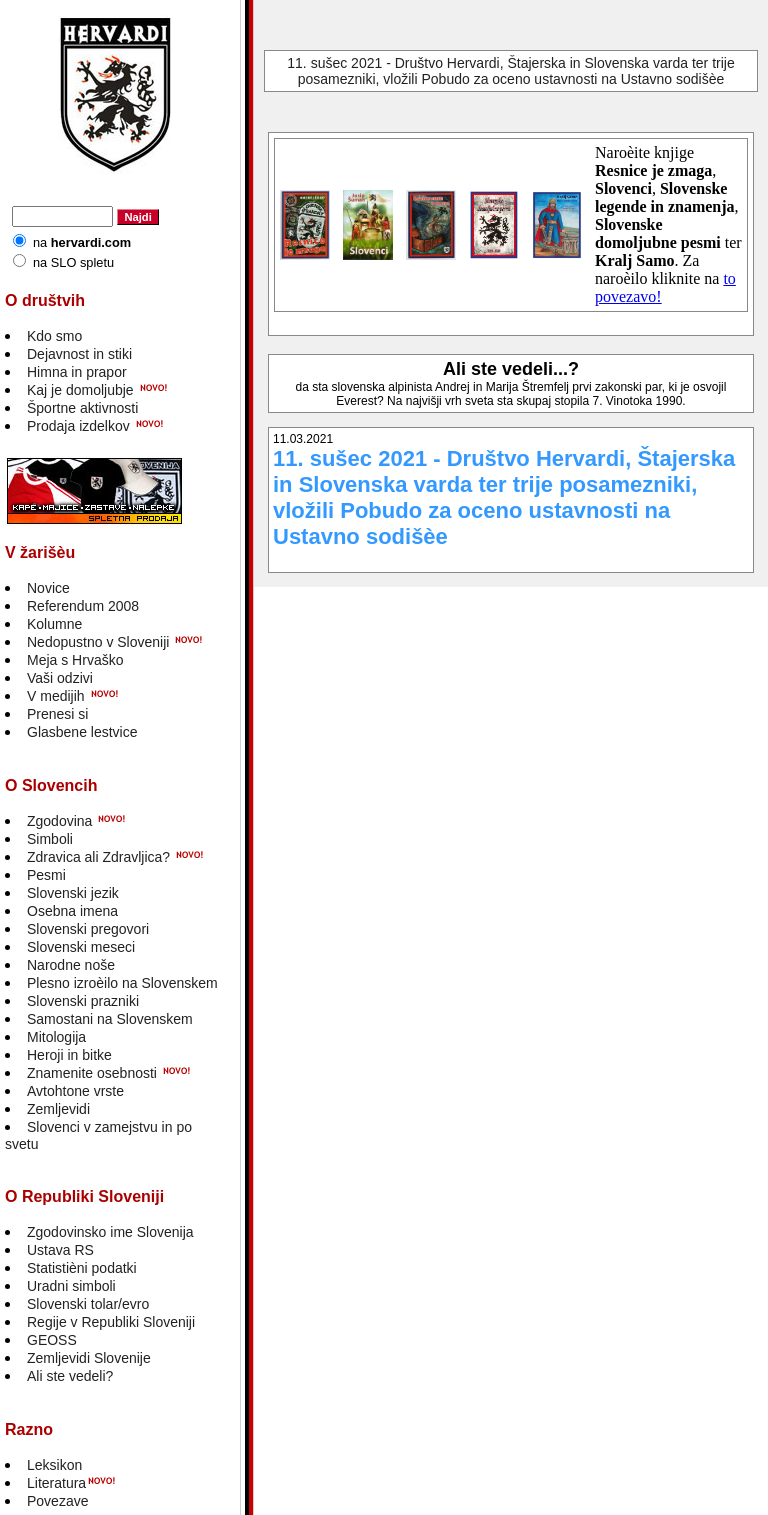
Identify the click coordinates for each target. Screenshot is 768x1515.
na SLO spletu (73, 262)
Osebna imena (72, 911)
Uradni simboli (71, 1286)
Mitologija (56, 1037)
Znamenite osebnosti (92, 1073)
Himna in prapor (77, 372)
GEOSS (52, 1340)
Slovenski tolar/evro (88, 1304)
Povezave (57, 1501)
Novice (48, 588)
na (82, 242)
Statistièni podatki (82, 1268)
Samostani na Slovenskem (110, 1019)
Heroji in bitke (69, 1055)
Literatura (56, 1483)
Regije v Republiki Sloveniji (111, 1322)
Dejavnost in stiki (79, 354)
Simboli (50, 839)
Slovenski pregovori (88, 929)
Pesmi (46, 875)
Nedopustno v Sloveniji (98, 642)
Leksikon (54, 1465)
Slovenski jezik (73, 893)
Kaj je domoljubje (80, 390)
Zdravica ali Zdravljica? (98, 857)
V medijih (56, 696)
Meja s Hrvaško (75, 660)
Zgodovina (59, 821)
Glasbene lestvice (82, 732)
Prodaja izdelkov (78, 426)
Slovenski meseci (81, 947)
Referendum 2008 (83, 606)
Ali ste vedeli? (70, 1376)
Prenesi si (57, 714)
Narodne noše (71, 965)
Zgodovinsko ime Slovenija (110, 1232)
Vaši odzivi (60, 678)
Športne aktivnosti (82, 408)
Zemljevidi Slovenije (89, 1358)
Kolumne (54, 624)
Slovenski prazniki (83, 1001)
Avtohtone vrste (75, 1091)
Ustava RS (60, 1250)
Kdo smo (54, 336)
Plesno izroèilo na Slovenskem (122, 983)
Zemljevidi (58, 1109)
